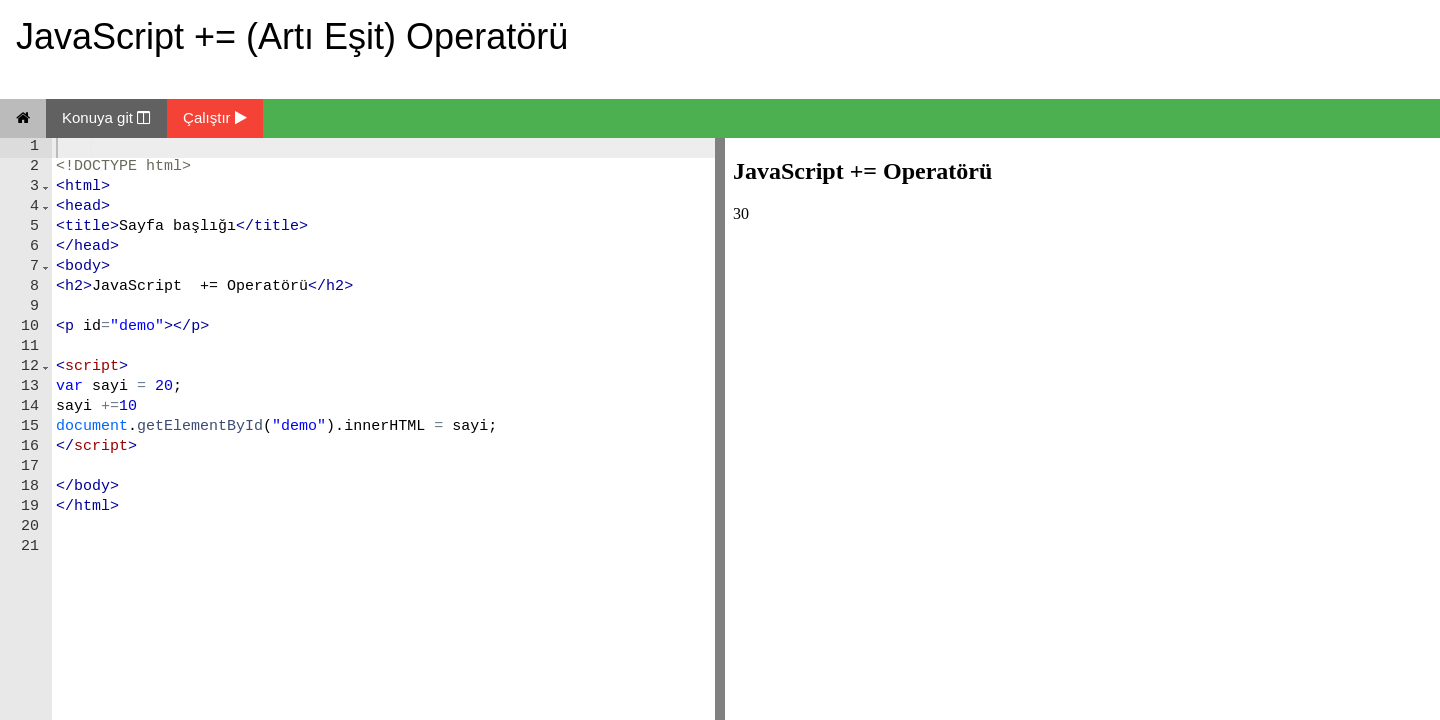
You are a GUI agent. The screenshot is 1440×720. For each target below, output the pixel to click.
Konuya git (106, 117)
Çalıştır (215, 117)
